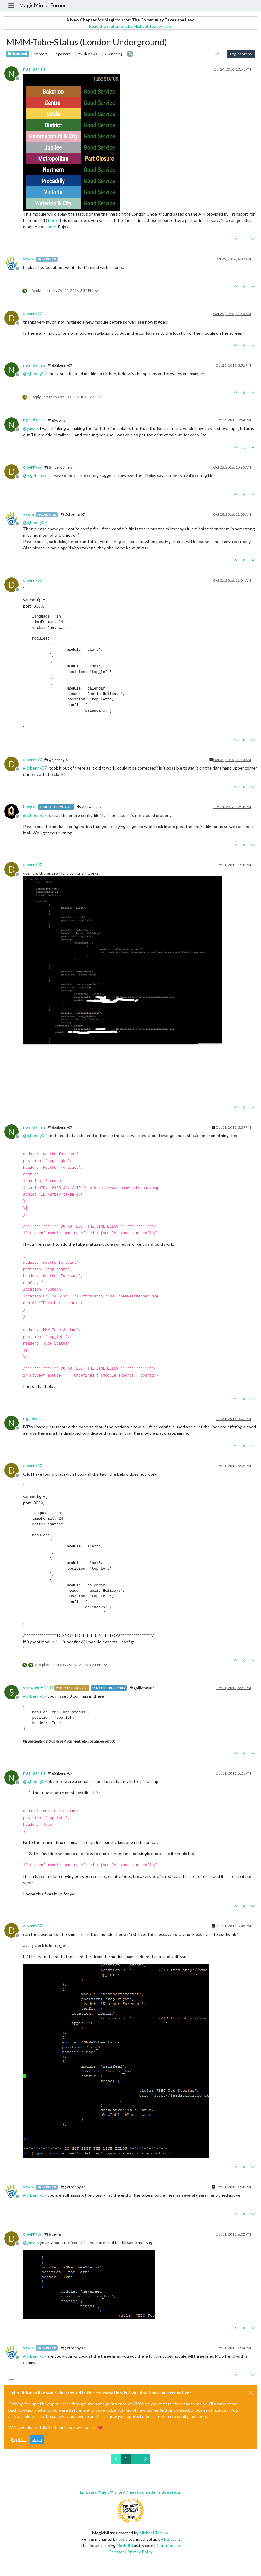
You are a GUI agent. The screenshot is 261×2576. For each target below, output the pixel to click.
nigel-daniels (34, 69)
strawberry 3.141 (38, 1688)
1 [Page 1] (126, 2458)
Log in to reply (241, 54)
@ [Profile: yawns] (31, 428)
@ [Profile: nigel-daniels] (37, 475)
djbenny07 (32, 313)
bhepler (30, 806)
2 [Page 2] (135, 2458)
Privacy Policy (140, 2551)
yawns (28, 259)
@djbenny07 (60, 365)
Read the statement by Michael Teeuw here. (130, 26)
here (52, 220)
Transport (17, 54)
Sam (122, 2539)
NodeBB (125, 2545)
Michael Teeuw (153, 2532)
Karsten (171, 2539)
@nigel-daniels (58, 467)
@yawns (56, 420)
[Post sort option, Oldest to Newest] (217, 54)
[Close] (250, 2393)
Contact (116, 2551)
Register (18, 2439)
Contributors (169, 2545)
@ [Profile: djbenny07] (35, 373)
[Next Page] (145, 2459)
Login (37, 2439)
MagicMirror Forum (42, 5)
